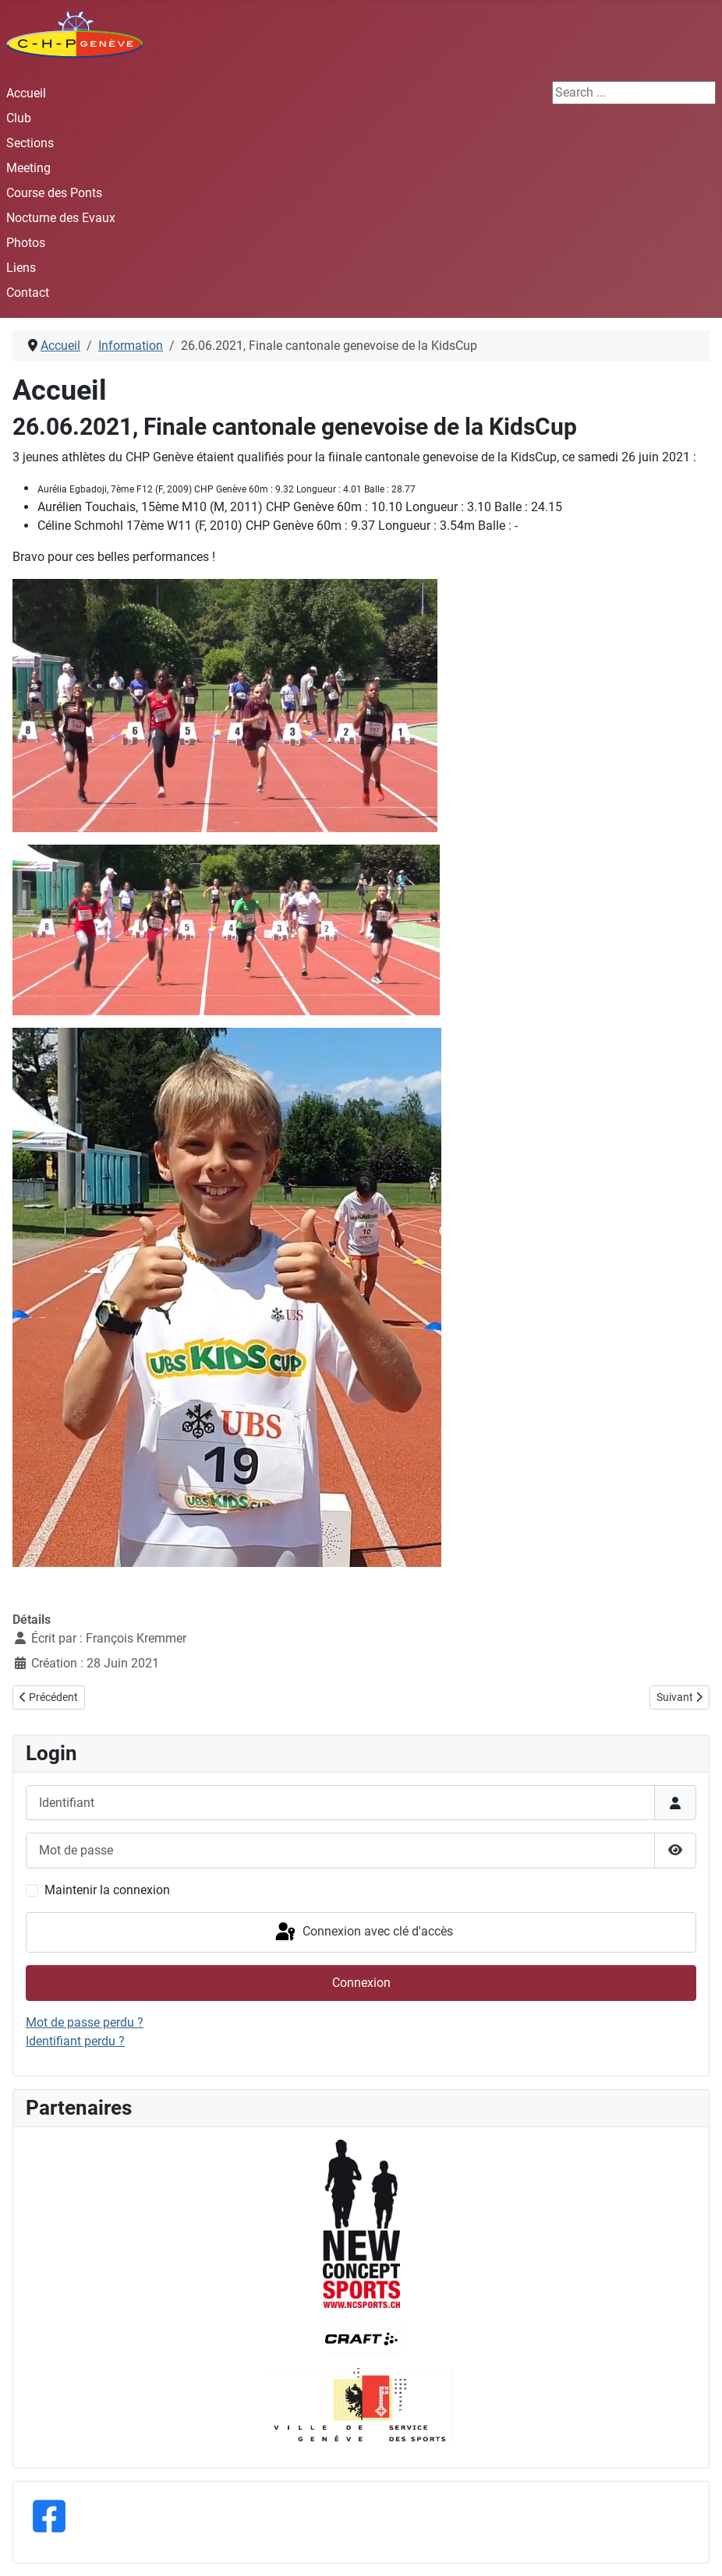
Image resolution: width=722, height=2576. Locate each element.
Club (18, 118)
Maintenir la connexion (107, 1890)
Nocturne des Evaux (60, 217)
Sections (30, 143)
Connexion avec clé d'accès (363, 1932)
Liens (21, 267)
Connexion (361, 1982)
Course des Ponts (54, 192)
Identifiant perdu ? (75, 2041)
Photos (25, 242)
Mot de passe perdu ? (84, 2022)
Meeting (28, 168)
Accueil (26, 93)
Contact (27, 292)
